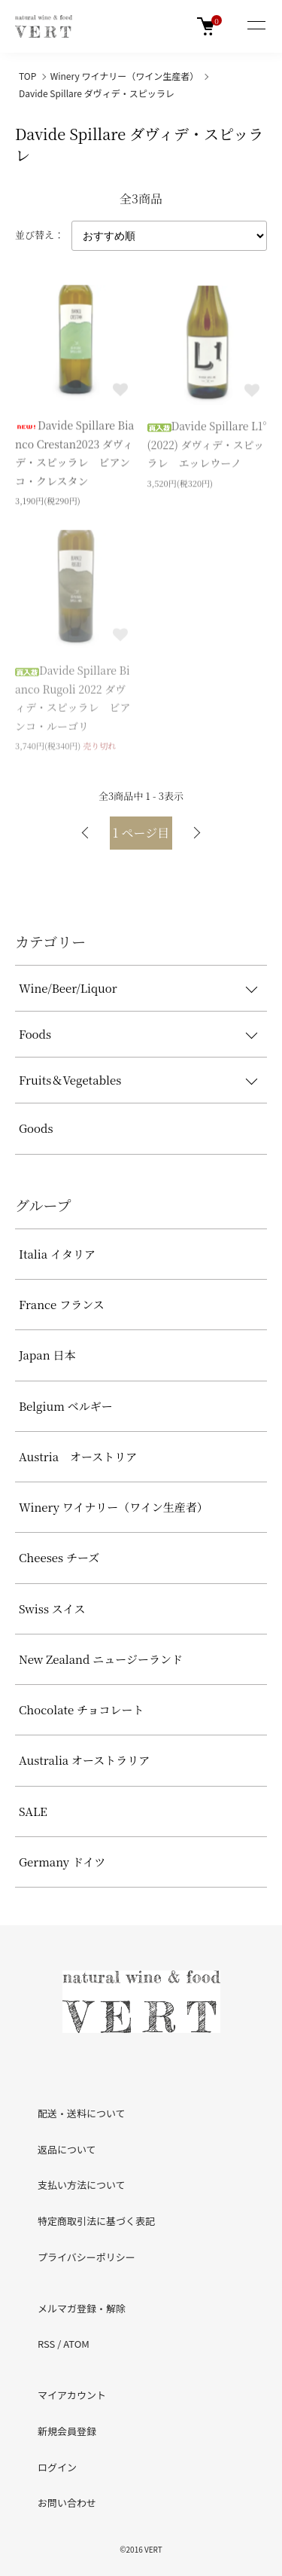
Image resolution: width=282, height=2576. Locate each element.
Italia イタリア (57, 1254)
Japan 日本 (47, 1355)
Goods (36, 1128)
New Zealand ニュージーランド (101, 1659)
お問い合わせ (67, 2502)
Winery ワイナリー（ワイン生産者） (124, 75)
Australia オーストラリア (84, 1760)
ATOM (76, 2343)
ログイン (57, 2467)
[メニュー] (255, 26)
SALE (33, 1811)
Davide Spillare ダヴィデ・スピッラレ (96, 93)
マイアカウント (72, 2395)
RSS (46, 2343)
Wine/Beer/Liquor (68, 988)
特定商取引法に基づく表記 (96, 2221)
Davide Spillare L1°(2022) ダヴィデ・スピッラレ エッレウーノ (207, 446)
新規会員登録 (67, 2431)
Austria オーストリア (78, 1456)
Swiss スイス (52, 1608)
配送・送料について (82, 2113)
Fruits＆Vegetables (70, 1080)
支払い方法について (82, 2185)
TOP (27, 75)
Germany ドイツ (62, 1861)
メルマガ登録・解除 (82, 2308)
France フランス (62, 1304)
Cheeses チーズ (59, 1557)
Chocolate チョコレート (81, 1709)
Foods (35, 1034)
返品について (67, 2149)
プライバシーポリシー (86, 2257)
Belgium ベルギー (66, 1406)
